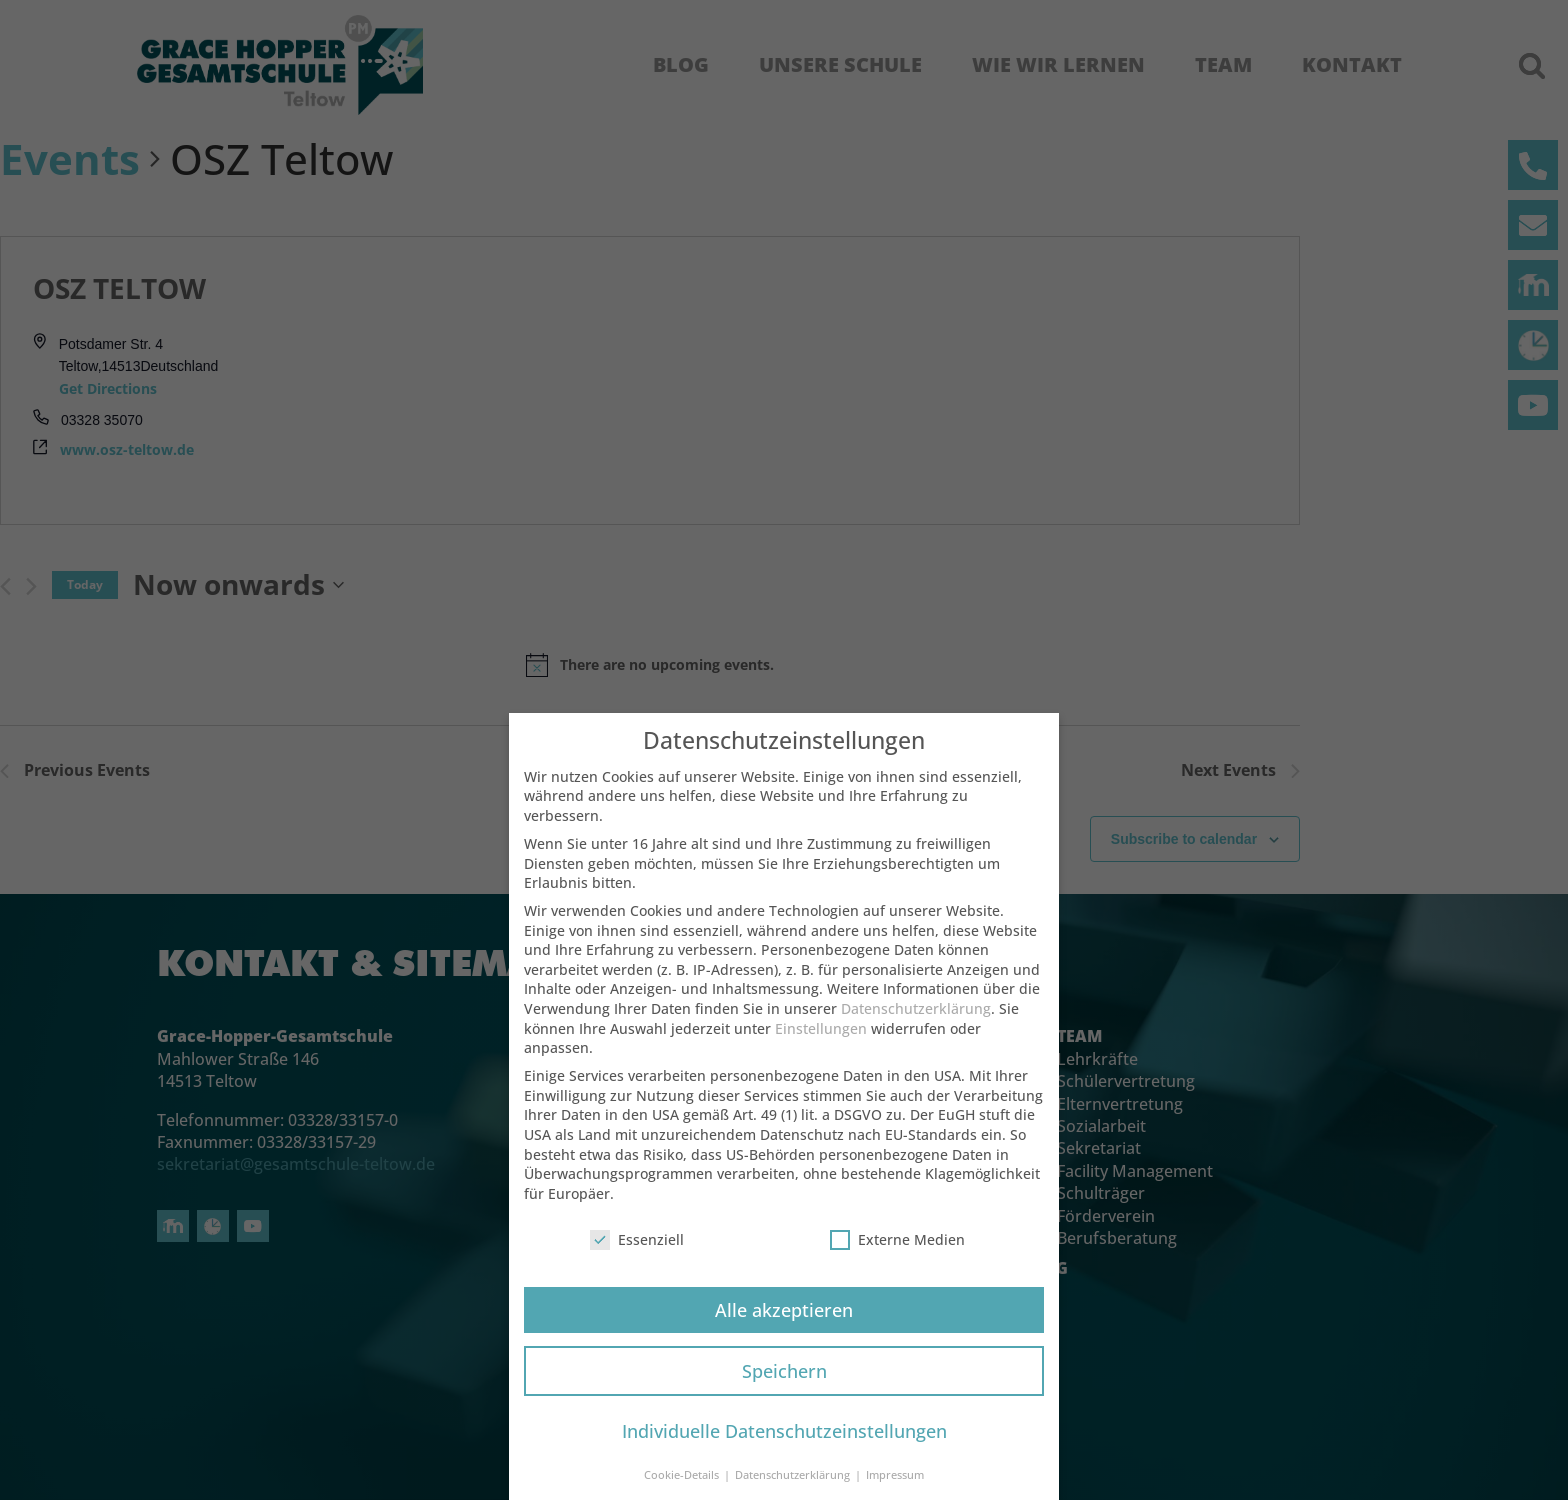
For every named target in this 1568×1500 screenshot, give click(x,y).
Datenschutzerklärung (916, 1021)
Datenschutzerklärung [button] (794, 1488)
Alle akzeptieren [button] (784, 1323)
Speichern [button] (784, 1384)
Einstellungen (821, 1041)
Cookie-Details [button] (683, 1488)
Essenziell (637, 1252)
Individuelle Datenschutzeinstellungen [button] (784, 1444)
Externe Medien (897, 1252)
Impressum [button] (895, 1488)
